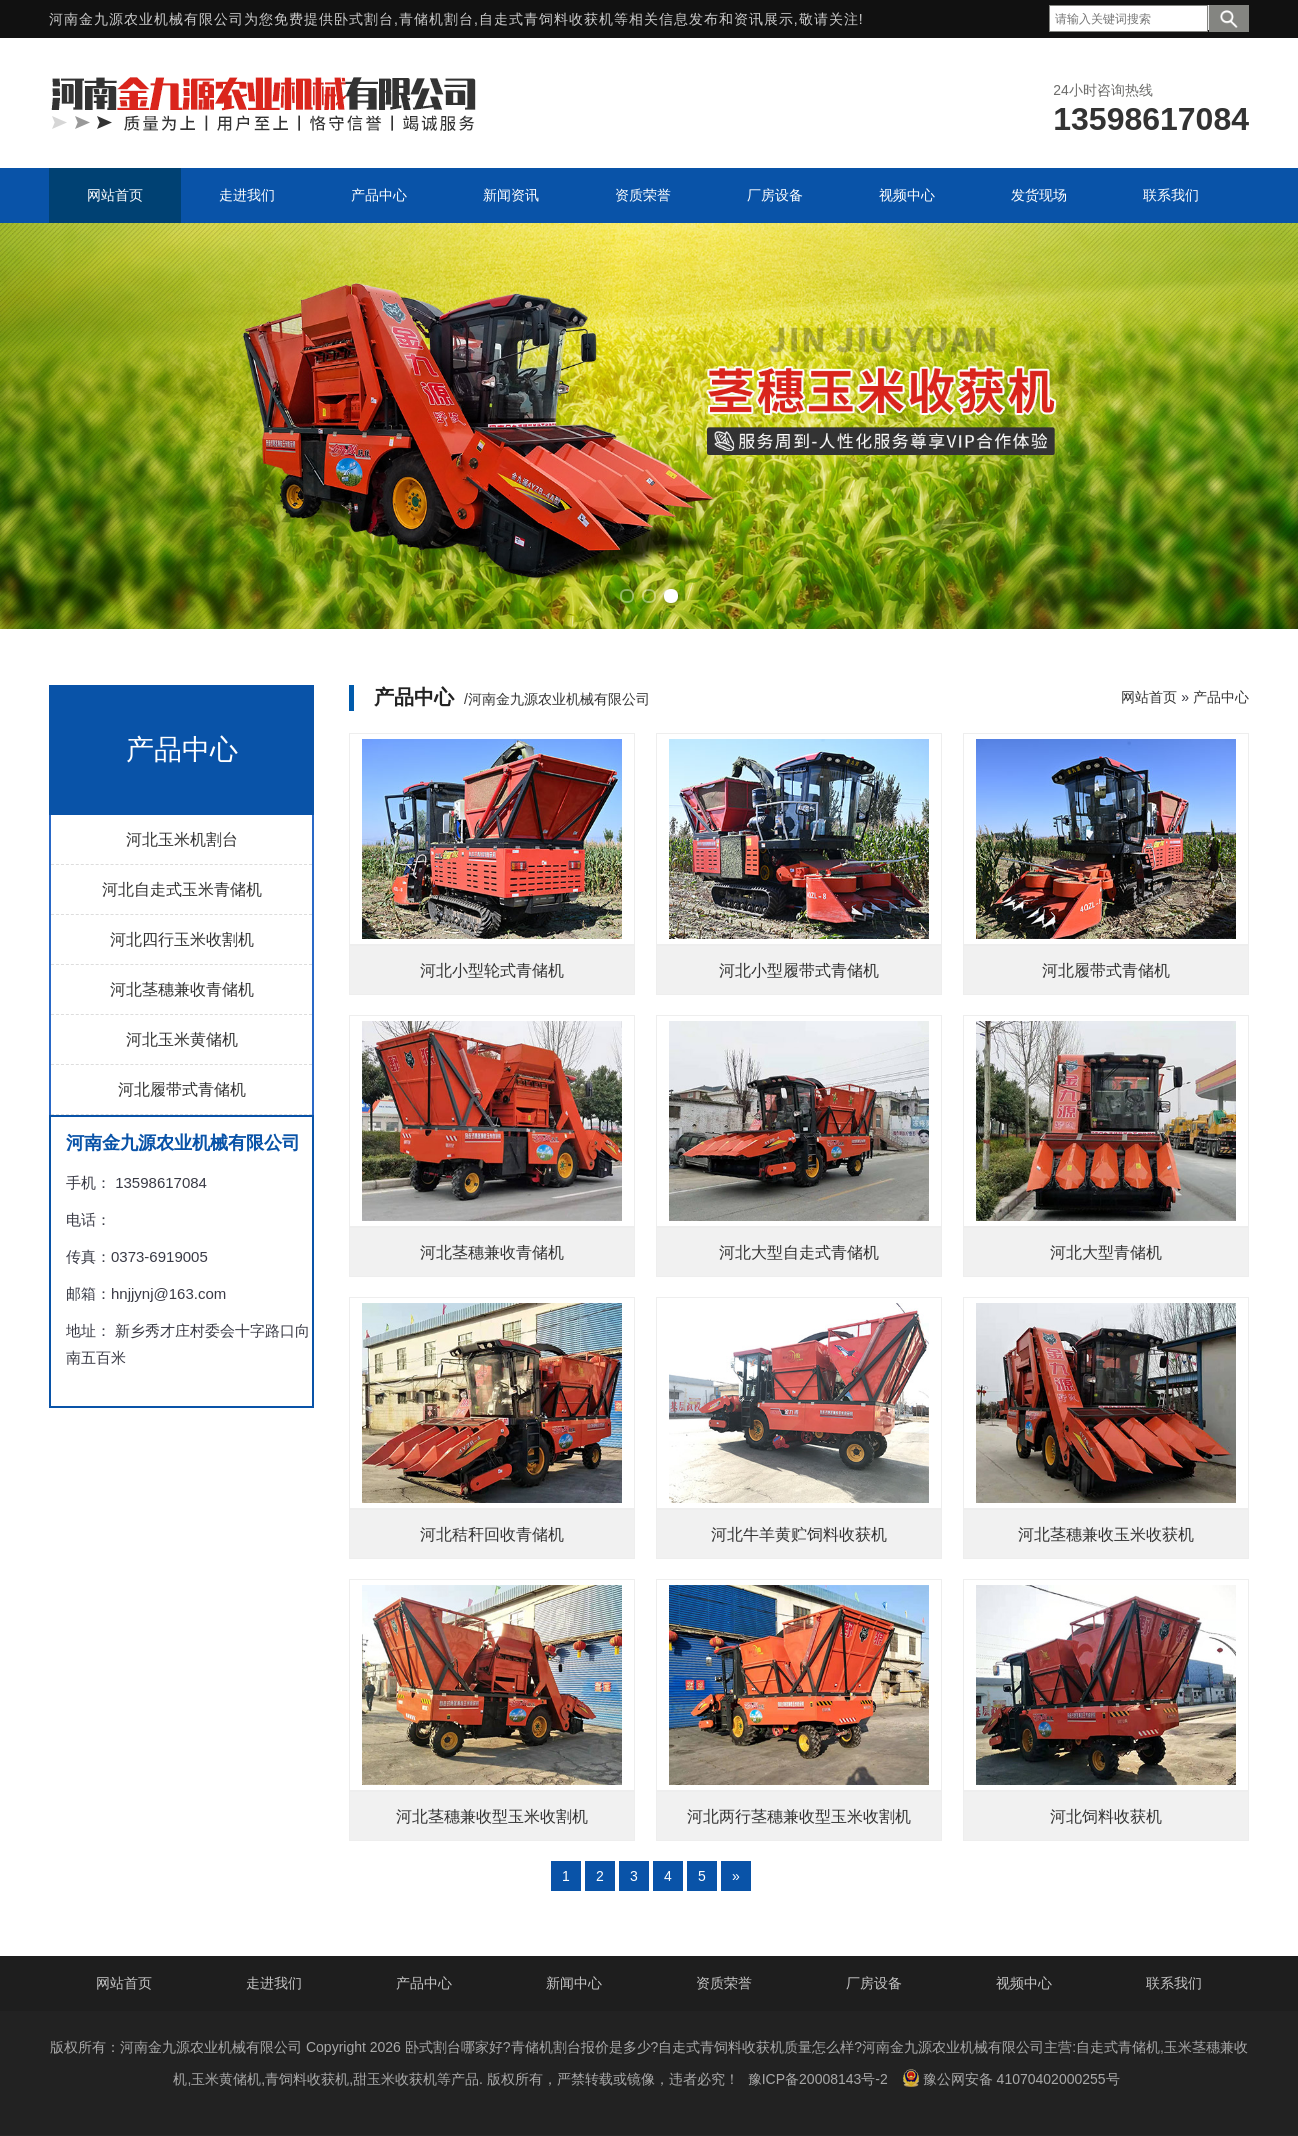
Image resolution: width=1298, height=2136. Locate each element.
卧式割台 (364, 19)
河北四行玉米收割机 (182, 939)
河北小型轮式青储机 (492, 970)
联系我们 (1174, 1983)
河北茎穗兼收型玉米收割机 (492, 1816)
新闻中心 (574, 1983)
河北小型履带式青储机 (799, 970)
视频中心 (1024, 1983)
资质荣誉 (724, 1983)
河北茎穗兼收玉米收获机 (1106, 1534)
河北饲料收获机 (1106, 1816)
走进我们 (274, 1983)
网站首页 (1149, 697)
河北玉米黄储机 (182, 1039)
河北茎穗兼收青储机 (182, 989)
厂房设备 (874, 1983)
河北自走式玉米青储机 (182, 889)
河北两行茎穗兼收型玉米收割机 (799, 1816)
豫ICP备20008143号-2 (818, 2079)
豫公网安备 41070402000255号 (1011, 2078)
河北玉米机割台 (182, 839)
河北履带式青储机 (182, 1089)
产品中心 (1221, 697)
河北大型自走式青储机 (799, 1252)
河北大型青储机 (1106, 1252)
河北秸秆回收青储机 (492, 1534)
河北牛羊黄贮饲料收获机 (799, 1534)
